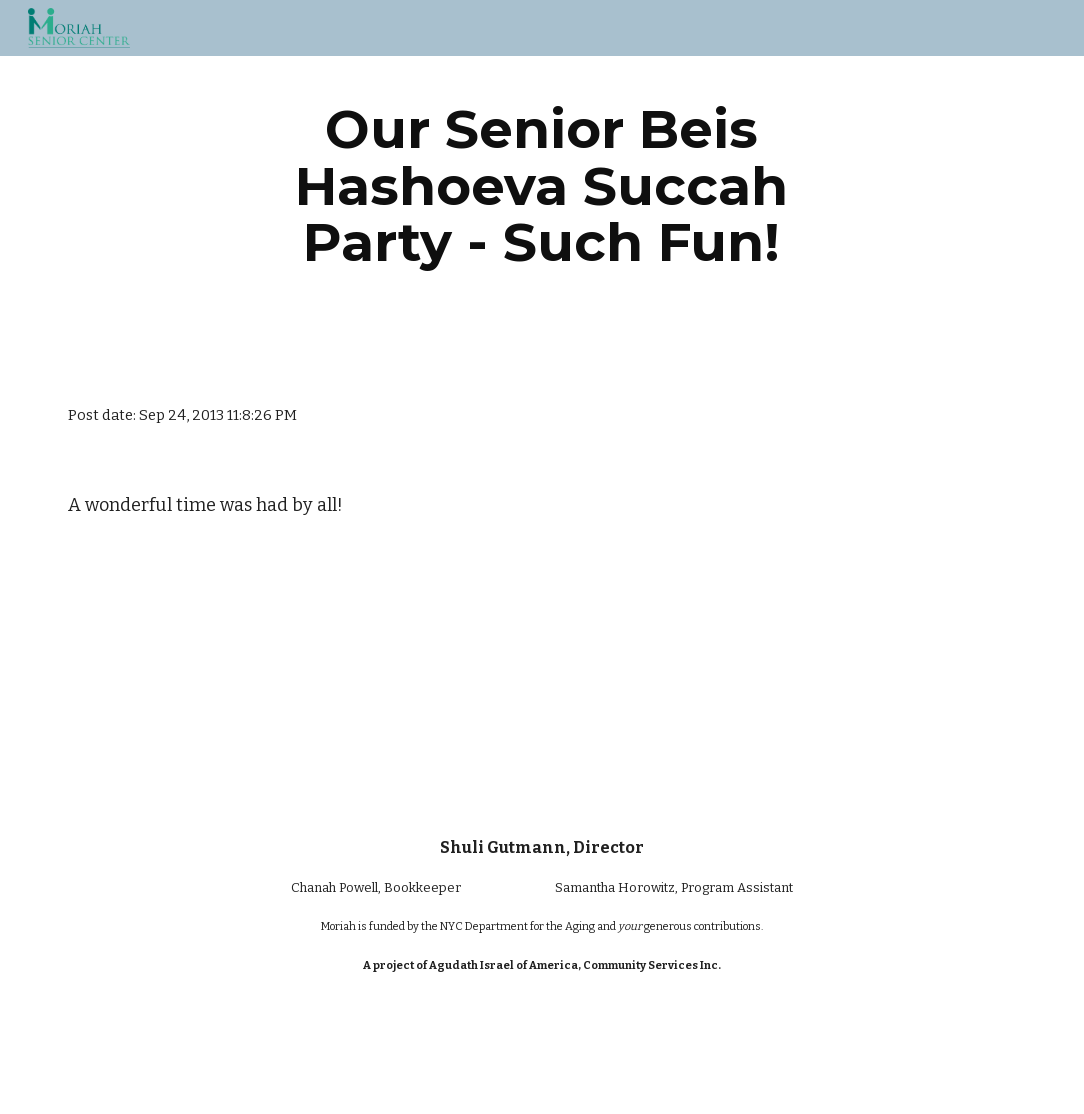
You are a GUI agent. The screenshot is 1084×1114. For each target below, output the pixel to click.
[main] (542, 186)
